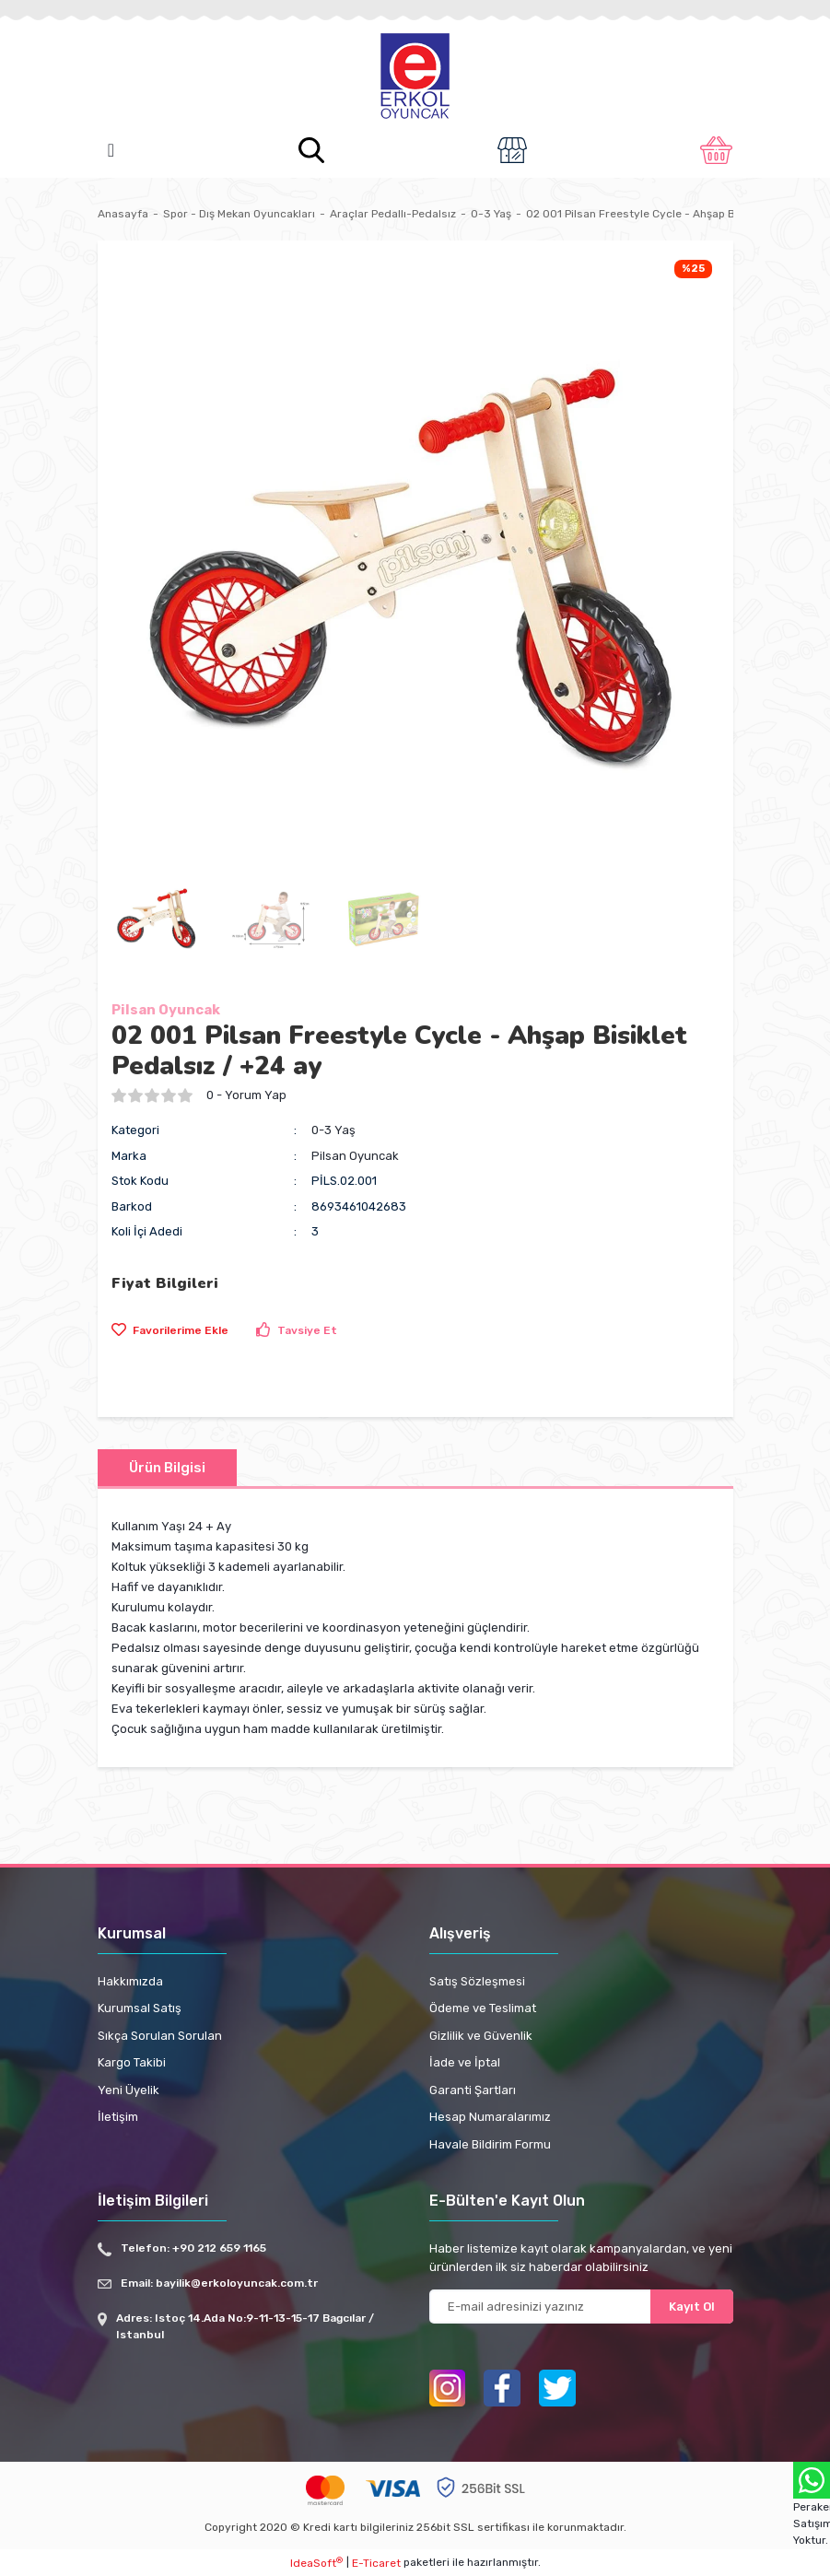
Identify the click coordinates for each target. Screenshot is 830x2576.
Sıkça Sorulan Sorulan (160, 2036)
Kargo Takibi (132, 2062)
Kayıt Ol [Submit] (692, 2306)
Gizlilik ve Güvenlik (480, 2036)
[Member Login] (512, 150)
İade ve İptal (464, 2062)
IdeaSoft (316, 2563)
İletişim (118, 2117)
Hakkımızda (130, 1981)
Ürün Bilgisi (167, 1467)
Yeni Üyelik (128, 2090)
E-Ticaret (376, 2563)
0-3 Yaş (333, 1130)
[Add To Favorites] (169, 1330)
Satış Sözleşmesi (477, 1981)
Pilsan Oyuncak (165, 1009)
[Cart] (716, 150)
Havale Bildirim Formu (490, 2144)
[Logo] (415, 77)
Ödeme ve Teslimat (482, 2008)
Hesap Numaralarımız (490, 2117)
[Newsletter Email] (581, 2306)
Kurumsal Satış (139, 2008)
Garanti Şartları (472, 2090)
